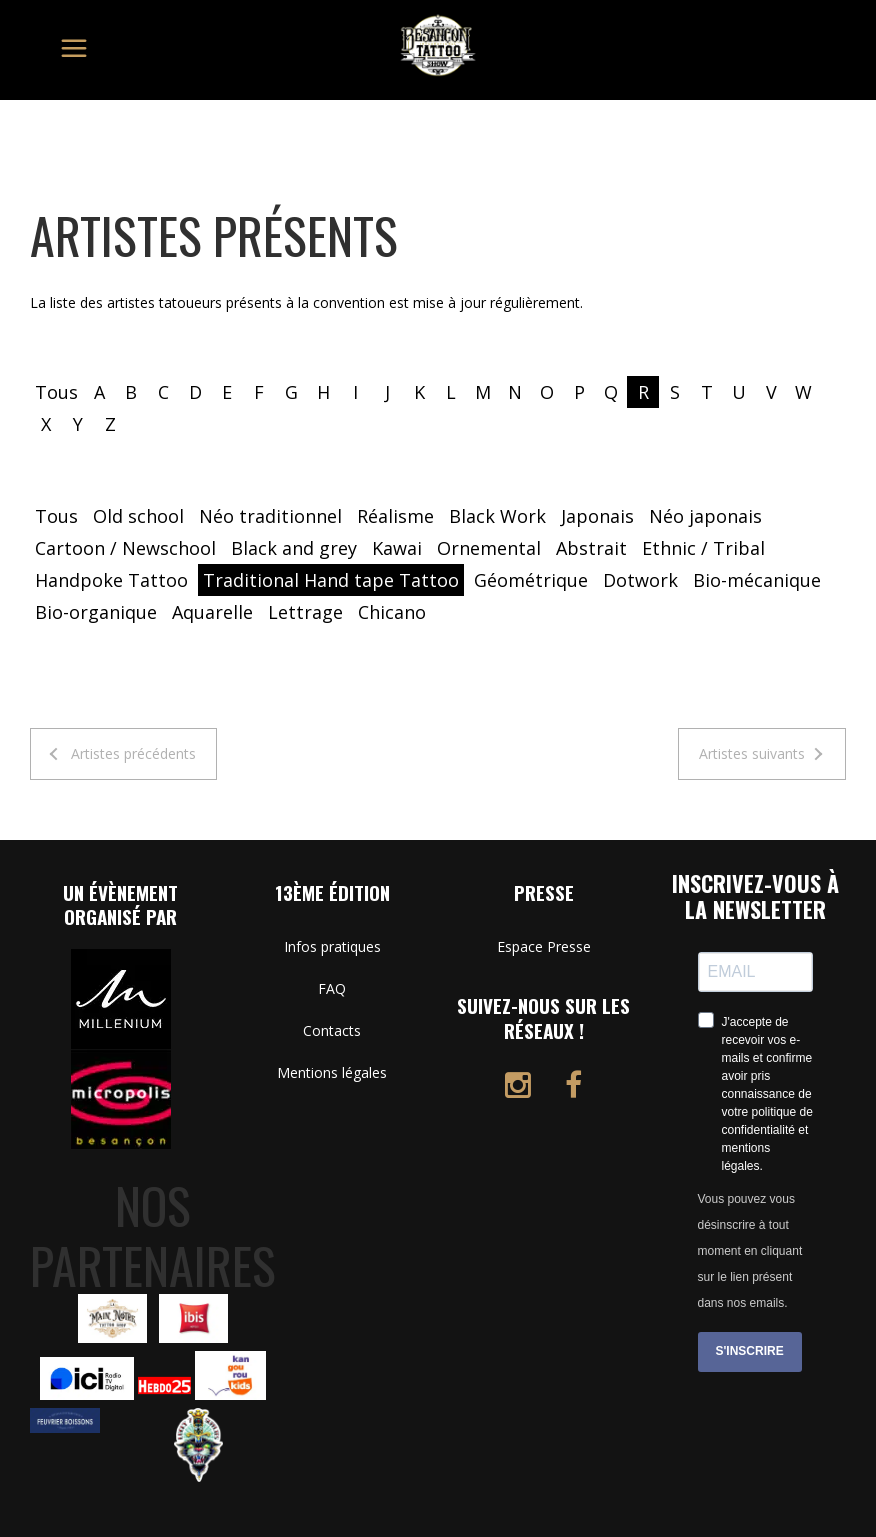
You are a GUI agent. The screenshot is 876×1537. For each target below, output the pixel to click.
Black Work (497, 516)
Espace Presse (544, 946)
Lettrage (305, 612)
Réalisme (395, 516)
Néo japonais (705, 516)
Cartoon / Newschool (125, 548)
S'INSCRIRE (750, 1351)
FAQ (332, 988)
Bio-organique (96, 612)
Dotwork (640, 580)
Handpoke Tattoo (111, 580)
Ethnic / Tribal (703, 548)
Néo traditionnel (270, 516)
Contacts (332, 1030)
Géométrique (531, 580)
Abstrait (591, 548)
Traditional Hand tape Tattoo (331, 580)
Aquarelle (212, 612)
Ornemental (489, 548)
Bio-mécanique (757, 580)
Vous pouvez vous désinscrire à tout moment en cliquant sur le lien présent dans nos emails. (750, 1251)
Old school (138, 516)
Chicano (392, 612)
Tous (56, 392)
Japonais (597, 516)
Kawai (397, 548)
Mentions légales (332, 1072)
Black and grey (294, 548)
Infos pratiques (332, 946)
